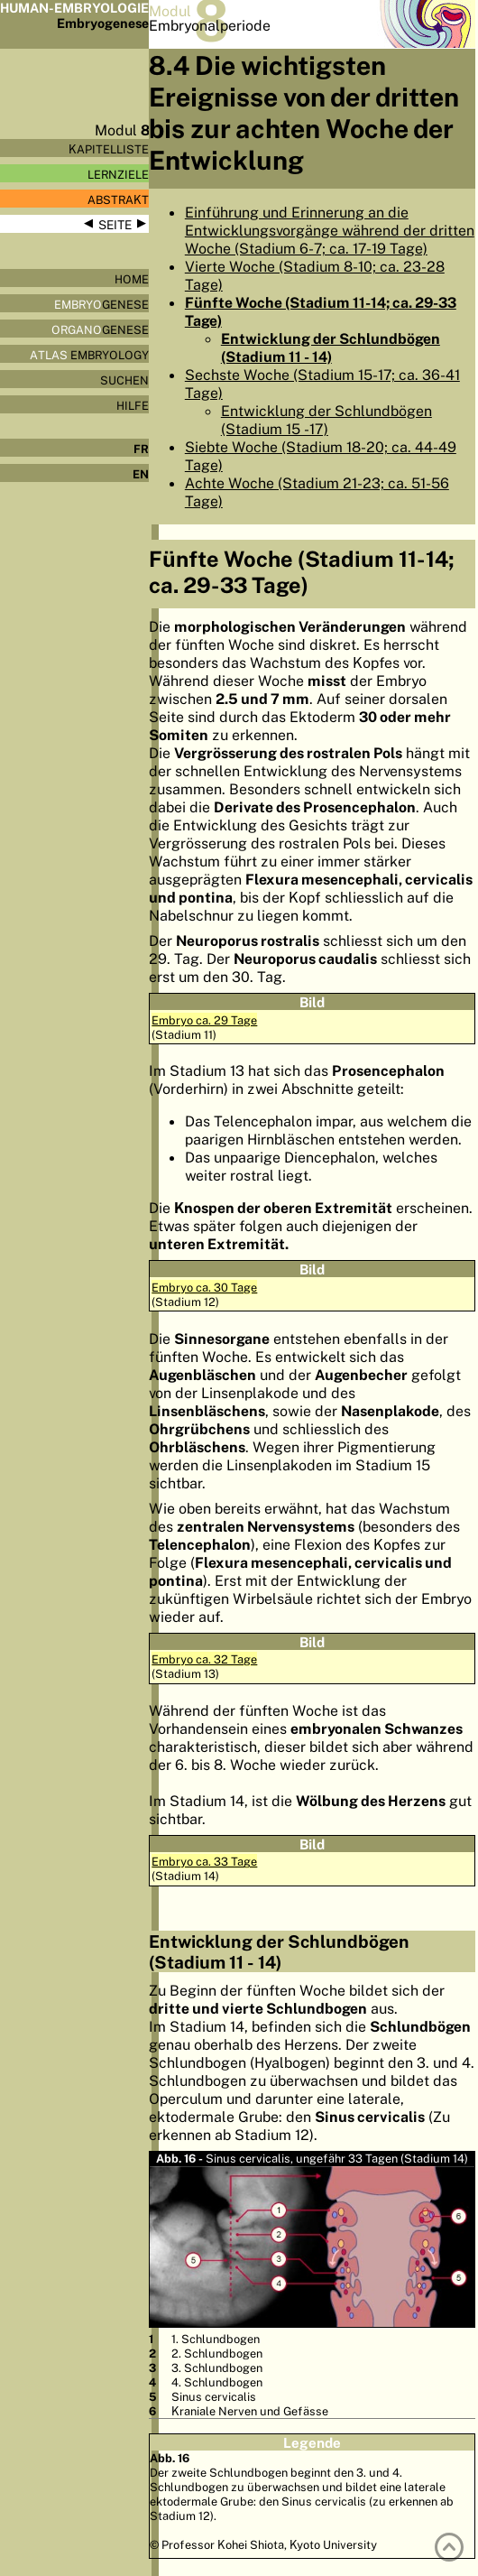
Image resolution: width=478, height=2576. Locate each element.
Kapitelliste (109, 149)
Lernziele (118, 174)
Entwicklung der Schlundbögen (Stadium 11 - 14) (330, 347)
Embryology (89, 354)
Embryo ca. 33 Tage (204, 1861)
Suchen (124, 380)
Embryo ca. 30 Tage (204, 1287)
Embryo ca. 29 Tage (204, 1020)
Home (132, 279)
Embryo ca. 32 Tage (204, 1659)
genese (101, 304)
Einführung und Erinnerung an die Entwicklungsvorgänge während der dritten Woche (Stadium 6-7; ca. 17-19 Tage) (329, 230)
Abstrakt (118, 199)
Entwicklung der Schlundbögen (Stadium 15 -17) (326, 420)
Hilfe (132, 405)
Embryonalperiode (210, 25)
